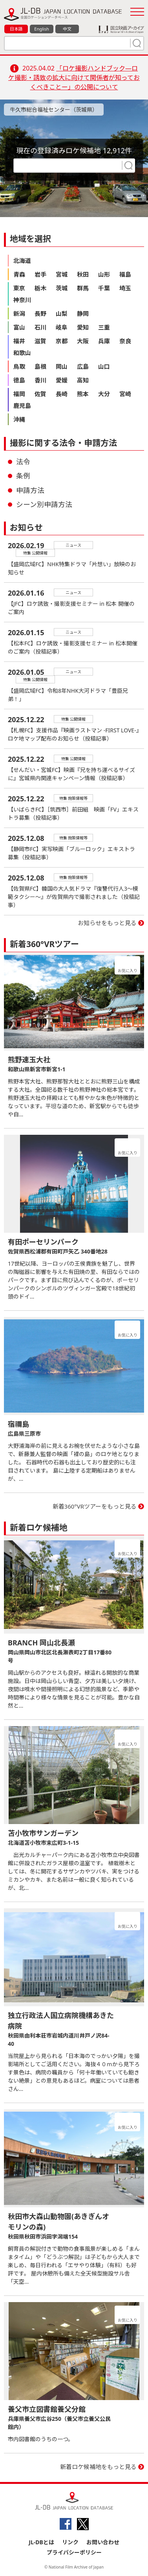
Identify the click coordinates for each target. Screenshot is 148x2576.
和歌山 (22, 353)
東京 (19, 288)
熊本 (83, 394)
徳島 (19, 380)
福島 (125, 274)
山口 (104, 366)
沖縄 (19, 419)
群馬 (83, 288)
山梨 (62, 313)
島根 (40, 366)
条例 (23, 475)
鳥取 (19, 366)
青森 (19, 274)
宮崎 (125, 394)
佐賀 (40, 394)
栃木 (40, 288)
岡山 (62, 366)
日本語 (16, 29)
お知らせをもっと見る (107, 923)
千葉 (104, 288)
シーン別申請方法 (44, 504)
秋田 (83, 274)
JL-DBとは (41, 2542)
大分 (104, 394)
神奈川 (22, 300)
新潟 (19, 313)
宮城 (62, 274)
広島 (83, 366)
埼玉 (125, 288)
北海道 (22, 260)
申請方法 (30, 490)
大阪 (83, 341)
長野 (40, 313)
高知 (83, 380)
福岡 (19, 394)
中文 (67, 29)
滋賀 (40, 341)
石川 (40, 327)
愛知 (83, 327)
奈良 (125, 341)
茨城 (62, 288)
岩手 (40, 274)
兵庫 (104, 341)
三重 (104, 327)
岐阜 (62, 327)
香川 (40, 380)
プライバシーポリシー (74, 2552)
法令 (23, 461)
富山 (19, 327)
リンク (70, 2542)
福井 (19, 341)
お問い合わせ (102, 2542)
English (41, 29)
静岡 (83, 313)
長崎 (62, 394)
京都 (62, 341)
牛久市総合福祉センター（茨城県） (54, 109)
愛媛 (62, 380)
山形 (104, 274)
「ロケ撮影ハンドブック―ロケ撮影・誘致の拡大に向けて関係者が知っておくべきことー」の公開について (74, 77)
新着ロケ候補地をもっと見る (98, 2467)
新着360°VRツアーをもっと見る (95, 1506)
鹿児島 (22, 405)
